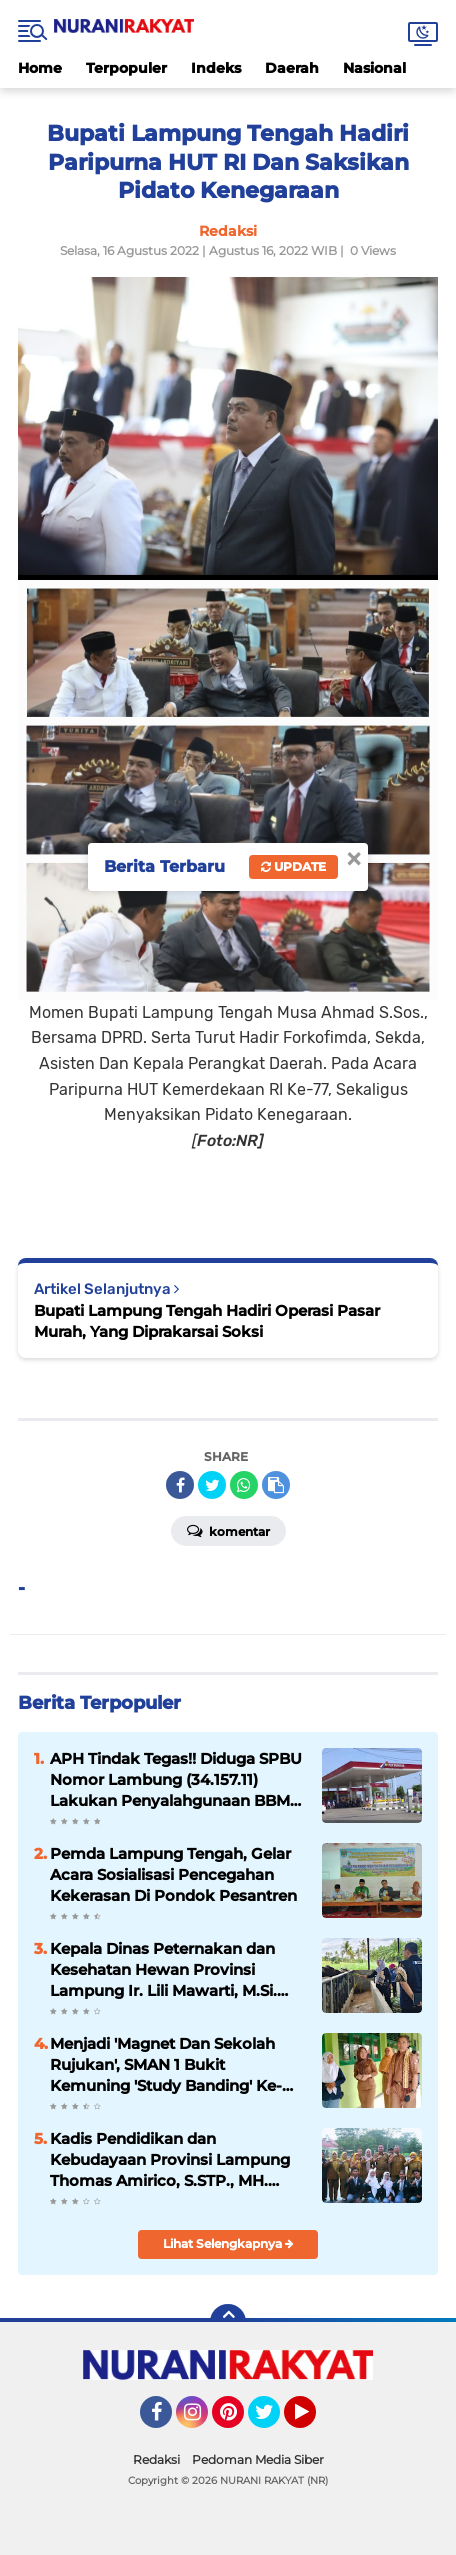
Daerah (292, 68)
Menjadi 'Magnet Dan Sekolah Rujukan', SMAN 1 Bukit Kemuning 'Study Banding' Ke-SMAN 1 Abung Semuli (166, 2065)
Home (40, 68)
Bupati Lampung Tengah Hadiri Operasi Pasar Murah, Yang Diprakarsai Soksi (207, 1321)
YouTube (314, 2421)
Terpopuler (126, 68)
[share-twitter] (212, 1485)
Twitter (273, 2421)
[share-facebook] (180, 1485)
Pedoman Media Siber (258, 2459)
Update (293, 866)
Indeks (216, 68)
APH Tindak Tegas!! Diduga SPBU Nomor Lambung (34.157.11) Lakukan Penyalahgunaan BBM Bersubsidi (176, 1780)
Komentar (228, 1530)
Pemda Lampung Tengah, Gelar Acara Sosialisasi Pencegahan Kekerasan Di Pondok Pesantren (173, 1874)
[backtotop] (228, 2322)
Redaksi (156, 2459)
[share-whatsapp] (244, 1485)
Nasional (374, 68)
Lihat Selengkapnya (228, 2243)
